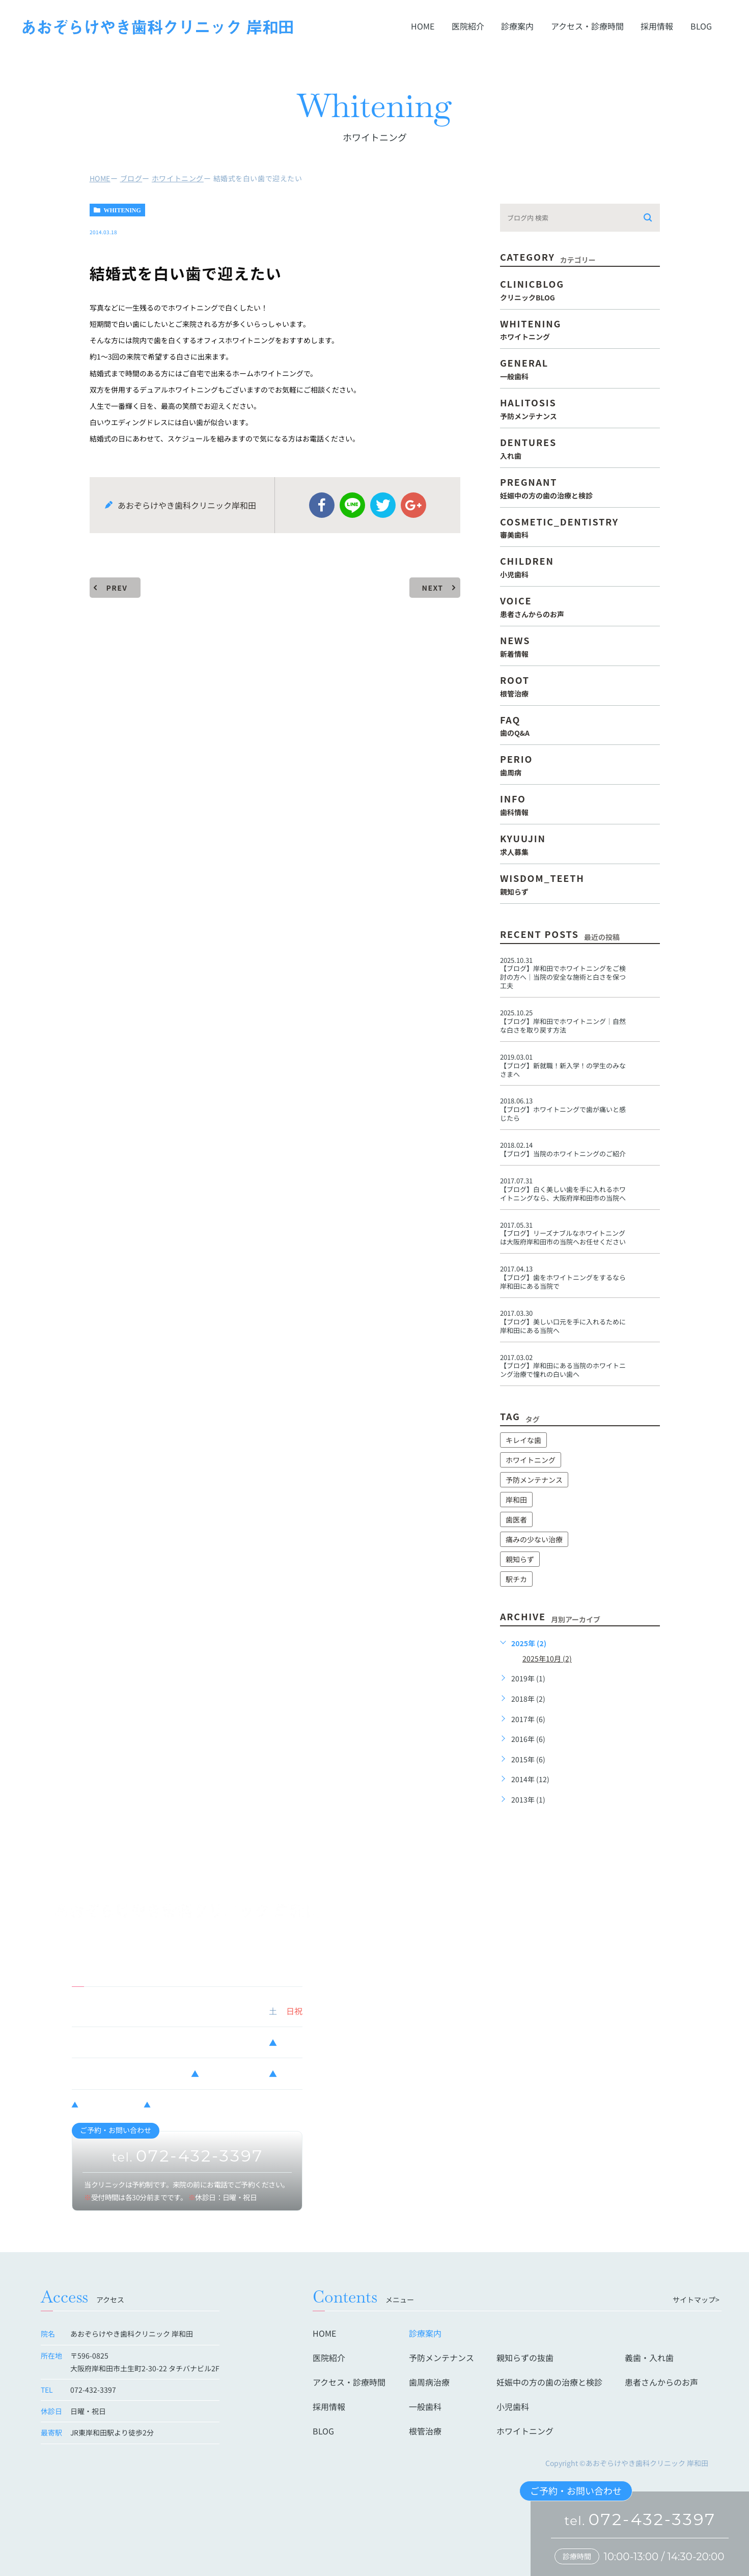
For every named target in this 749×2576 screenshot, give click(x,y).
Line (352, 505)
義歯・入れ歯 (649, 2357)
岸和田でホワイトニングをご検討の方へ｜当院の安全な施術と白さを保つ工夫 (563, 976)
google (413, 505)
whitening (122, 210)
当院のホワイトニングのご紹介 (563, 1153)
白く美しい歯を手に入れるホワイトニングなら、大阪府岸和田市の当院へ (563, 1193)
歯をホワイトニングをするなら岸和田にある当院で (563, 1281)
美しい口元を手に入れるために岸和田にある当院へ (563, 1326)
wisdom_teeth (580, 883)
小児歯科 (512, 2406)
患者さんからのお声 (661, 2382)
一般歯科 (425, 2406)
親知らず (520, 1559)
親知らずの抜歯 (524, 2357)
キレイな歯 (523, 1440)
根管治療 (425, 2431)
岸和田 (516, 1499)
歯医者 (516, 1519)
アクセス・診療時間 (587, 26)
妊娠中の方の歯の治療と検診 (549, 2382)
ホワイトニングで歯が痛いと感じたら (563, 1113)
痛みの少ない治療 (534, 1539)
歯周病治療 (429, 2382)
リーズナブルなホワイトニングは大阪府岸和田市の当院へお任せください (563, 1237)
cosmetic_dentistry (580, 527)
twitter (383, 505)
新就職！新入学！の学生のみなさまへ (563, 1070)
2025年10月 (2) (547, 1658)
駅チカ (516, 1579)
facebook (322, 505)
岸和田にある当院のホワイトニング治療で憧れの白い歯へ (563, 1370)
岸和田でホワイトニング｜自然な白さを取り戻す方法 (563, 1025)
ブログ (131, 178)
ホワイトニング (178, 178)
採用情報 (657, 26)
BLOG (701, 26)
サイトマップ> (696, 2299)
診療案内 (517, 26)
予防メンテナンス (534, 1480)
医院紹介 (468, 26)
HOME (422, 26)
